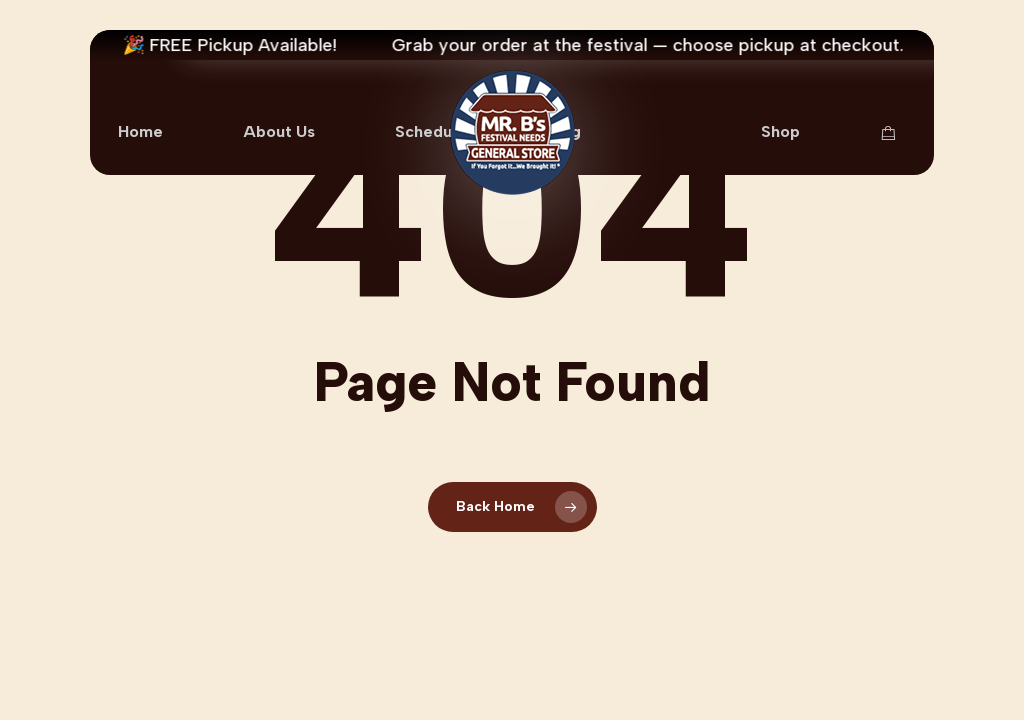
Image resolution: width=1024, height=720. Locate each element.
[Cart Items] (893, 133)
